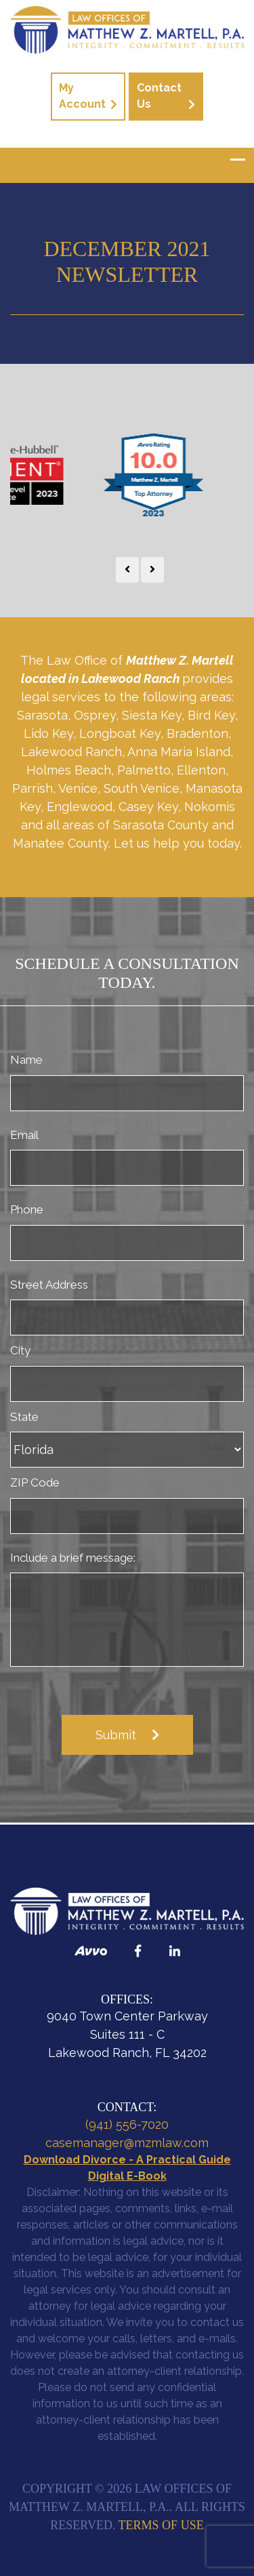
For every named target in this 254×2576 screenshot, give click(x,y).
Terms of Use (161, 2525)
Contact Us (159, 95)
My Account (82, 95)
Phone (26, 1209)
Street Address (49, 1284)
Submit (116, 1735)
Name (26, 1059)
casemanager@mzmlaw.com (127, 2143)
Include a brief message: (72, 1557)
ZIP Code (35, 1482)
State (24, 1417)
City (20, 1350)
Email (24, 1135)
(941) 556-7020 (127, 2124)
